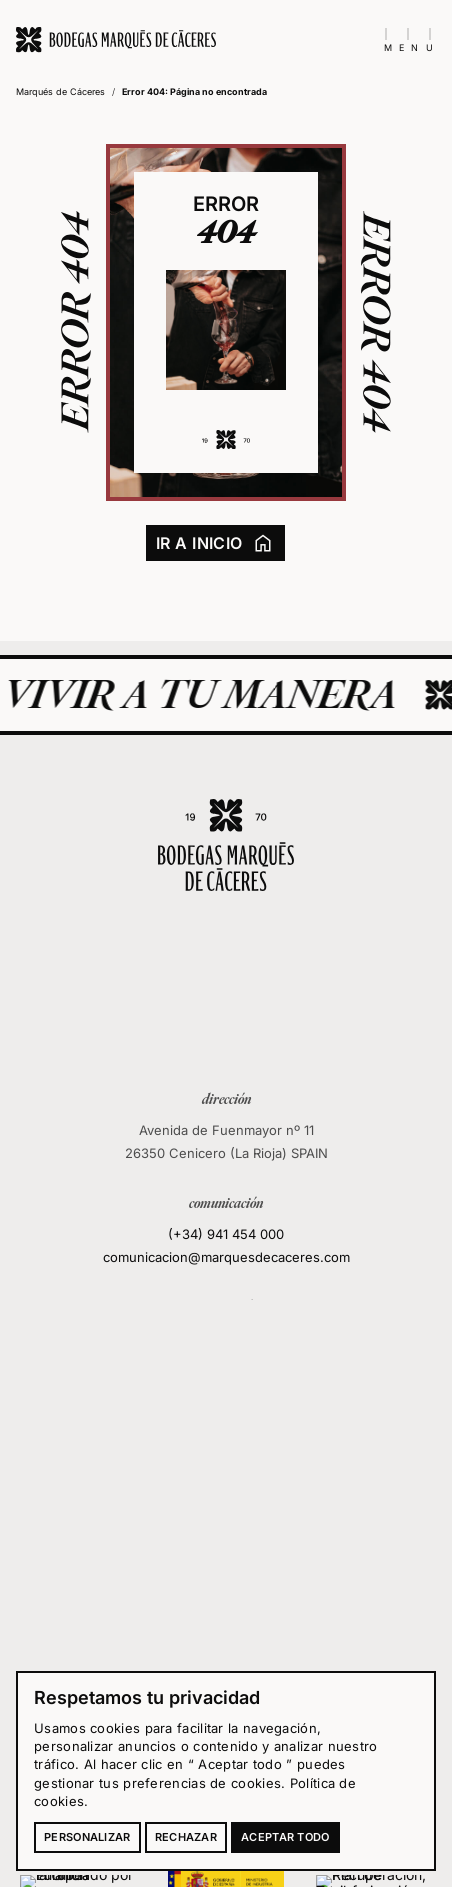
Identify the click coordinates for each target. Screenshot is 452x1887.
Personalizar (87, 1837)
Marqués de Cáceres (60, 91)
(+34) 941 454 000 (226, 1233)
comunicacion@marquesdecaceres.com (226, 1257)
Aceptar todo (285, 1837)
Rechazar (186, 1837)
